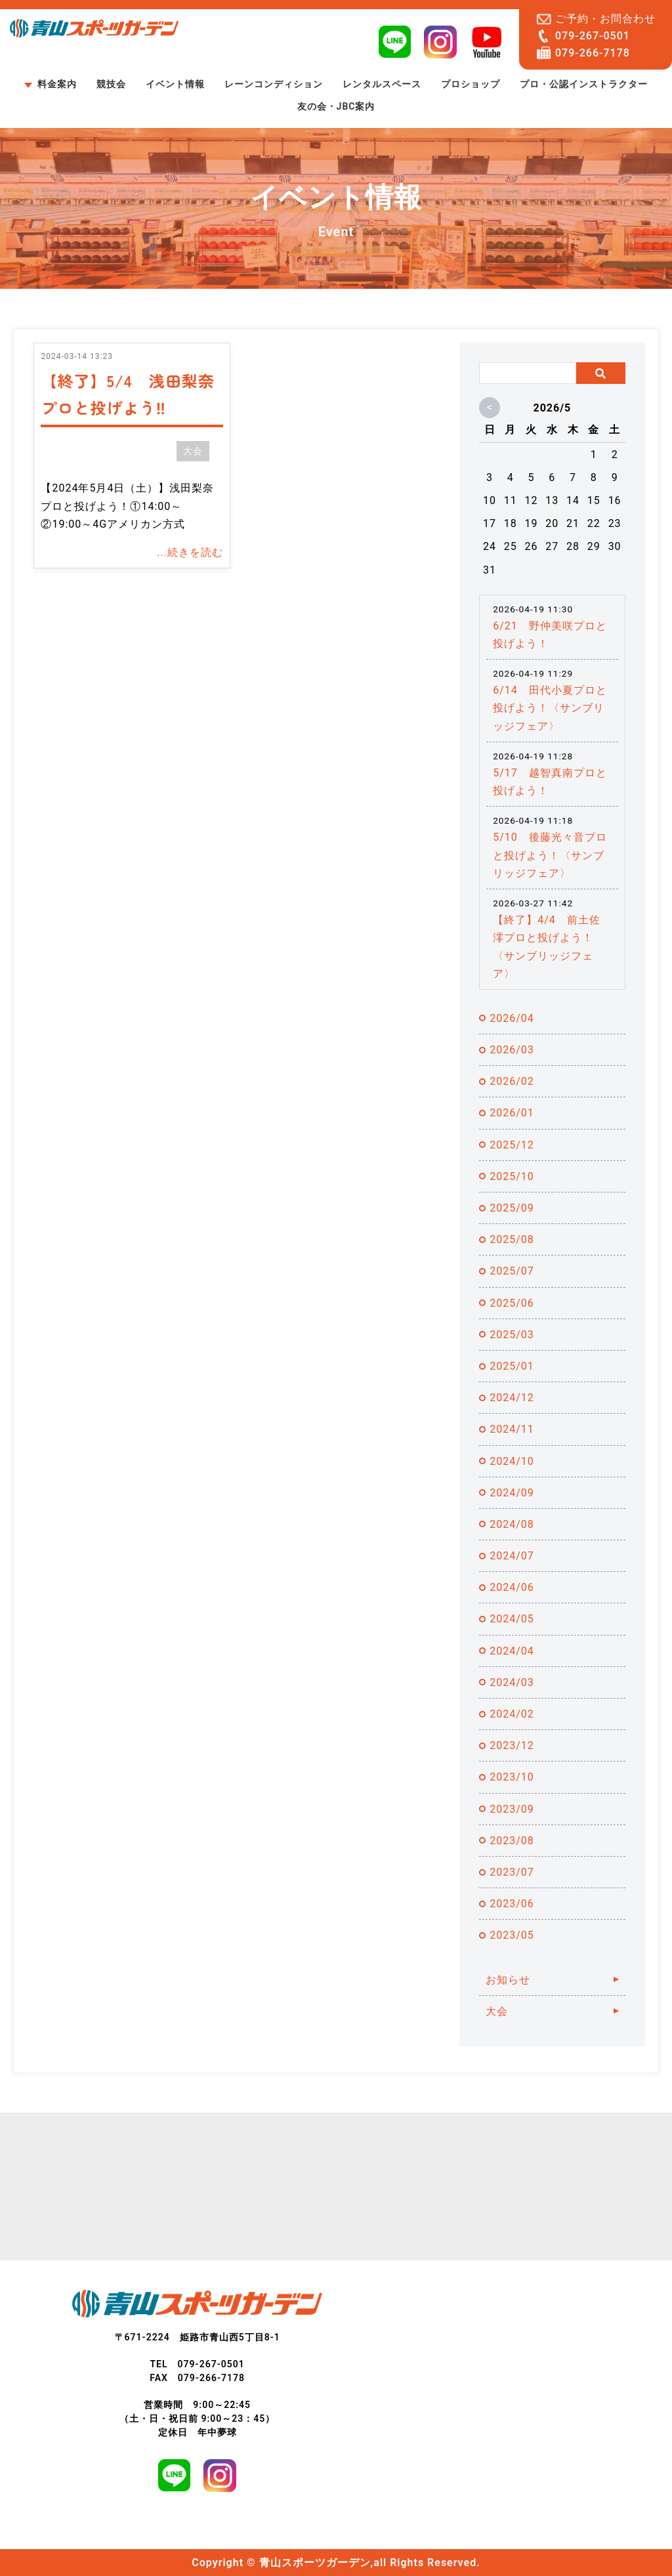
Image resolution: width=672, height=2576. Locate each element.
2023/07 (512, 1872)
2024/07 (512, 1556)
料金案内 (57, 84)
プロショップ (470, 84)
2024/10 (512, 1461)
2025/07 (512, 1271)
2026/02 (512, 1081)
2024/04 (512, 1651)
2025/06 (512, 1303)
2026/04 (512, 1018)
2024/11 (512, 1429)
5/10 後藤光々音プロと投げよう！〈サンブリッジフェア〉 (550, 855)
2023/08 (512, 1840)
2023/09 (512, 1809)
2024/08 (512, 1524)
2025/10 (512, 1176)
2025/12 (512, 1145)
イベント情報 (175, 84)
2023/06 (512, 1903)
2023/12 (512, 1745)
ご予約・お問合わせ (605, 18)
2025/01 (512, 1366)
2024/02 (512, 1714)
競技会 (111, 84)
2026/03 (512, 1050)
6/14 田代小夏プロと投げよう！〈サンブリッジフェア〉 (550, 708)
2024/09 (512, 1493)
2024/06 (512, 1587)
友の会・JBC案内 (336, 106)
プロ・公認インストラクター (584, 84)
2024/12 (512, 1397)
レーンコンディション (273, 84)
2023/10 (512, 1777)
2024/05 (512, 1619)
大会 (193, 451)
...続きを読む (190, 552)
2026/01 (512, 1113)
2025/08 (512, 1239)
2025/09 (512, 1208)
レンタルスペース (382, 84)
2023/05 (512, 1935)
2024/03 (512, 1682)
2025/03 (512, 1334)
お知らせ (508, 1980)
